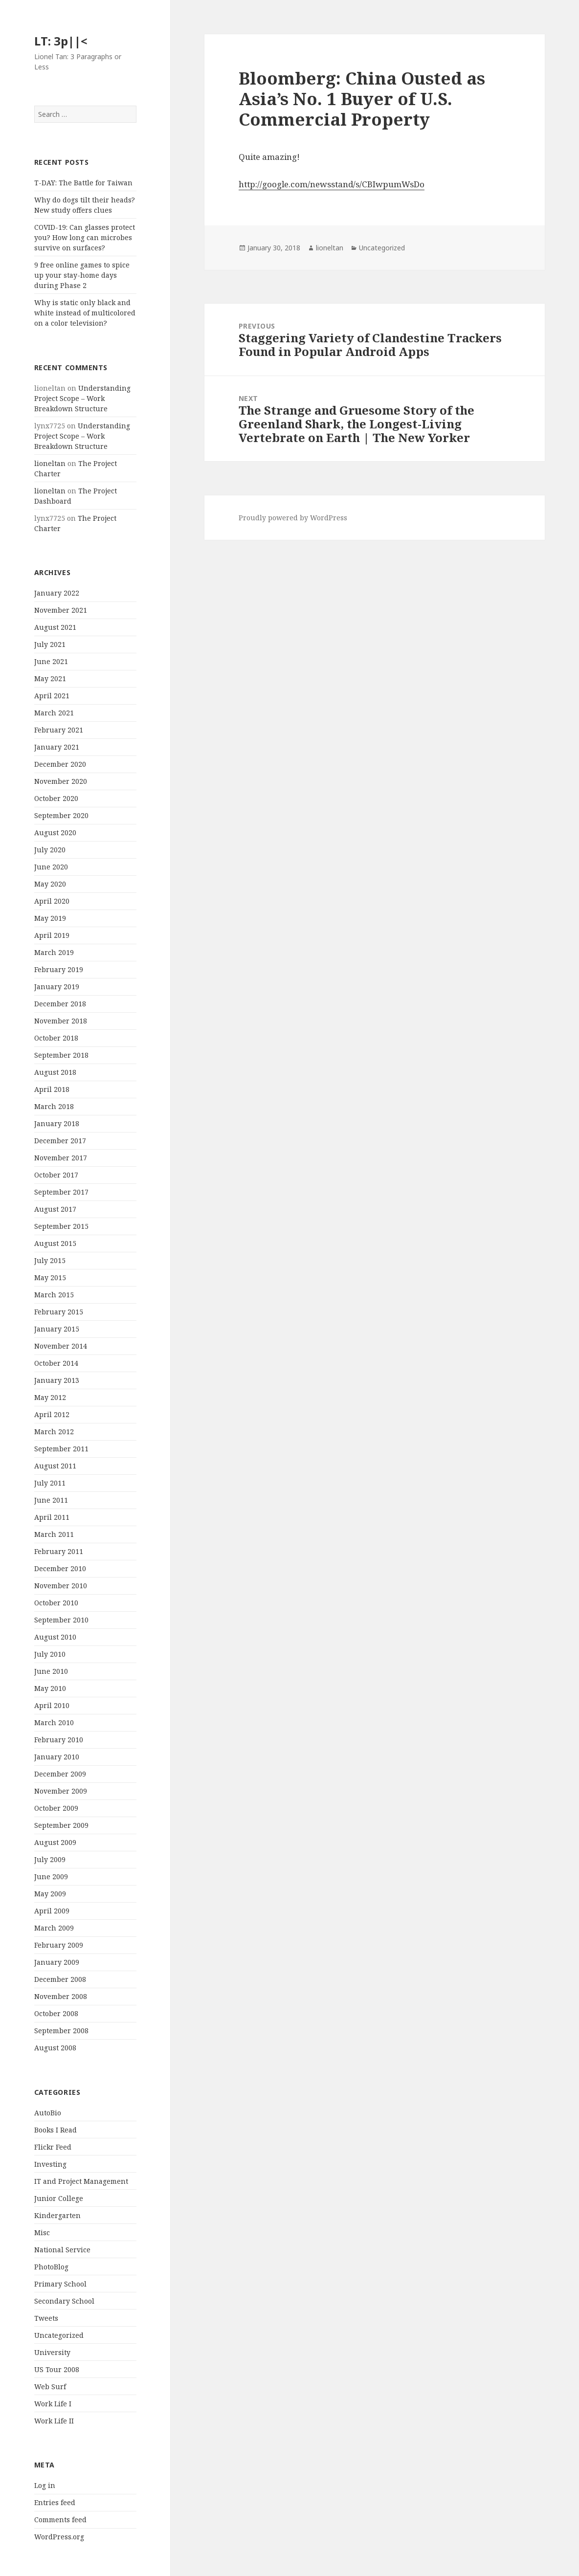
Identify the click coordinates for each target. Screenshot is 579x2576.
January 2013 (56, 1380)
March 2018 (54, 1106)
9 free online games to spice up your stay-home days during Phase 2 (82, 275)
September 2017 (61, 1192)
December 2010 (60, 1568)
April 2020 (51, 901)
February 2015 (58, 1311)
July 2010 (50, 1654)
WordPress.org (59, 2536)
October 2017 (56, 1174)
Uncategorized (59, 2335)
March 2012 (54, 1431)
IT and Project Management (81, 2181)
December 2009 (60, 1773)
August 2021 (55, 627)
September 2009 (61, 1825)
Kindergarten (57, 2215)
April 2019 (51, 935)
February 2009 (58, 1945)
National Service (62, 2249)
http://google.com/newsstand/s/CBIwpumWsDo (331, 184)
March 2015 (54, 1294)
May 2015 (50, 1277)
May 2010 (50, 1688)
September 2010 (61, 1619)
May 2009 (50, 1893)
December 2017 (60, 1140)
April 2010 (51, 1705)
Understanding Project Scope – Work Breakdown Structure (82, 398)
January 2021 (56, 747)
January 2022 (56, 593)
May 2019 (50, 918)
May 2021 (50, 678)
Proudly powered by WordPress (293, 517)
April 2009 (51, 1910)
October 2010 (56, 1602)
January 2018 (56, 1123)
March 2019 (54, 952)
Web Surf (50, 2386)
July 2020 (50, 849)
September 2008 (61, 2030)
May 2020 (50, 883)
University (52, 2352)
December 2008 (60, 1979)
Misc (42, 2232)
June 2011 (51, 1500)
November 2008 (60, 1996)
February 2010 (58, 1739)
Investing (50, 2164)
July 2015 (50, 1260)
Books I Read (55, 2129)
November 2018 (60, 1020)
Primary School (60, 2283)
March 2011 (54, 1534)
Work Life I (52, 2403)
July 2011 (50, 1483)
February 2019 (58, 969)
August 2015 (55, 1243)
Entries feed (54, 2502)
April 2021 (51, 695)
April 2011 (51, 1517)
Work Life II (54, 2420)
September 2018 (61, 1055)
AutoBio (47, 2112)
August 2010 (55, 1637)
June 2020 (51, 866)
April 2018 (51, 1089)
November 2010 (60, 1585)
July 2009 (50, 1859)
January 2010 (56, 1756)
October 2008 (56, 2013)
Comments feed (60, 2519)
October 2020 (56, 798)
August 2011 (55, 1465)
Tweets (46, 2318)
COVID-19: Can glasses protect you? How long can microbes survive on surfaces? (84, 237)
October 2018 (56, 1038)
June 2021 (51, 661)
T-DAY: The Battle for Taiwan (83, 182)
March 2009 (54, 1927)
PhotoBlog (51, 2266)
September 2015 (61, 1226)
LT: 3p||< (61, 41)
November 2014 (60, 1346)
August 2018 (55, 1072)
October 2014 (56, 1363)
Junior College (58, 2198)
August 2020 (55, 832)
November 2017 (60, 1157)
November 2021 (60, 610)
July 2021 (50, 644)
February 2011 (58, 1551)
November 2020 (60, 781)
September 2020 (61, 815)
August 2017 (55, 1209)
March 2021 (54, 712)
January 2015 (56, 1328)
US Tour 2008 (56, 2369)
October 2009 (56, 1808)
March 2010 (54, 1722)
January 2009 (56, 1962)
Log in (44, 2485)
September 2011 (61, 1448)
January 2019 (56, 986)
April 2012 (51, 1414)
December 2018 (60, 1003)
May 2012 (50, 1397)
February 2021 (58, 729)
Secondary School (64, 2301)
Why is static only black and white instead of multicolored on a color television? (84, 313)
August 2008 (55, 2047)
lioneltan (50, 463)
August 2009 (55, 1842)
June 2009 (51, 1876)
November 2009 (60, 1791)
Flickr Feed (52, 2147)
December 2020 (60, 764)
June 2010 (51, 1671)
